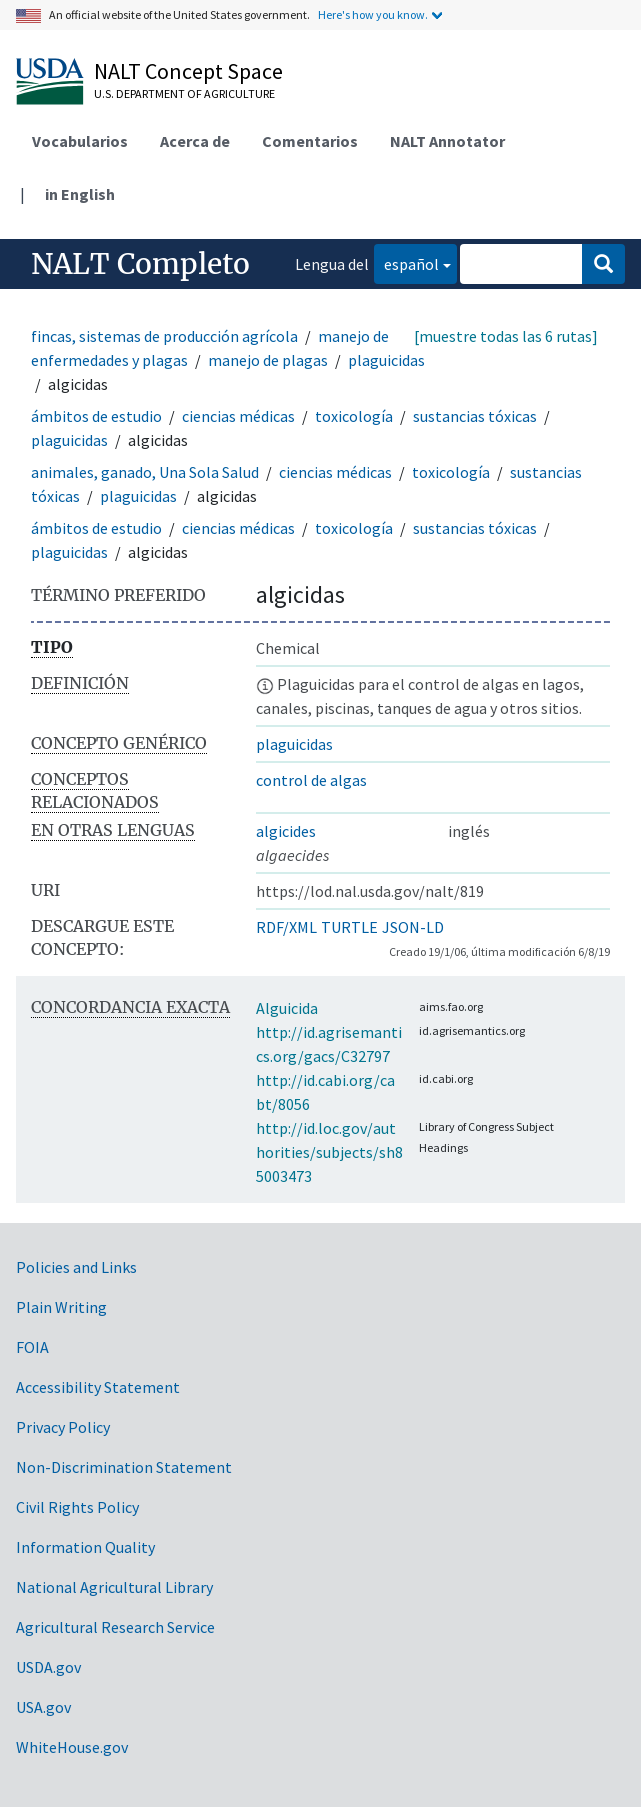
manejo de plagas (268, 360)
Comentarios (310, 141)
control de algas (311, 780)
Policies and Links (76, 1267)
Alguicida (287, 1008)
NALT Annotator (447, 141)
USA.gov (43, 1707)
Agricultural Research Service (115, 1627)
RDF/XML (286, 927)
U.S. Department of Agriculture (184, 93)
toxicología (354, 416)
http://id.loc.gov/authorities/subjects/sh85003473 (329, 1152)
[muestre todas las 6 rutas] (506, 336)
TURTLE (349, 927)
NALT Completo (140, 264)
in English (80, 194)
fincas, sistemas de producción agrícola (164, 336)
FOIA (32, 1347)
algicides (286, 831)
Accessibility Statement (98, 1387)
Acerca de (195, 141)
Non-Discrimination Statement (124, 1467)
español (406, 262)
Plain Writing (61, 1307)
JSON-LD (413, 927)
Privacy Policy (63, 1427)
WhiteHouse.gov (72, 1747)
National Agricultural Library (114, 1587)
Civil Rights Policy (77, 1507)
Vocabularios (80, 141)
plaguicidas (386, 360)
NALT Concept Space (188, 71)
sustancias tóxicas (475, 416)
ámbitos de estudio (96, 416)
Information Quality (85, 1547)
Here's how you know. (373, 14)
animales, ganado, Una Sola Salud (145, 472)
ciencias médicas (238, 416)
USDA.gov (48, 1667)
